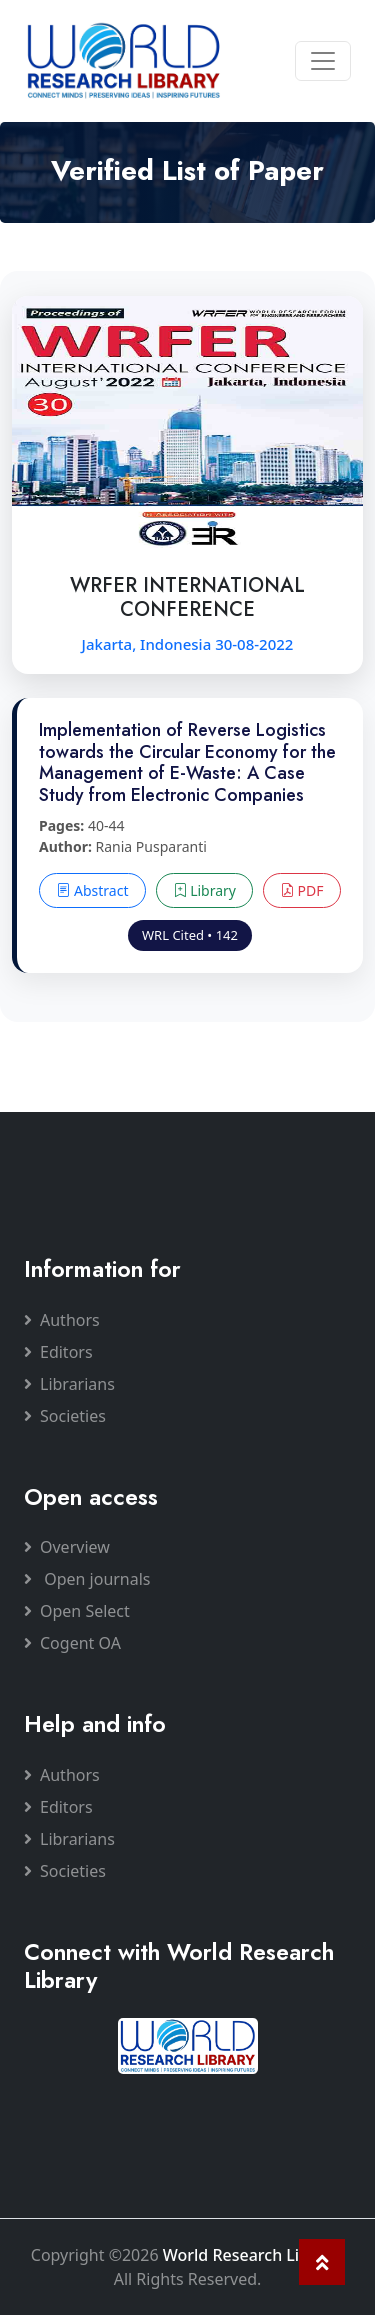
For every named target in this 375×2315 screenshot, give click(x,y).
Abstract (92, 890)
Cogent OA (72, 1643)
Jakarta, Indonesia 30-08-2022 (188, 644)
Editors (58, 1352)
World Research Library (251, 2255)
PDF (302, 890)
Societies (65, 1416)
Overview (67, 1547)
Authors (62, 1320)
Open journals (87, 1579)
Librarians (69, 1384)
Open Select (77, 1611)
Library (204, 890)
